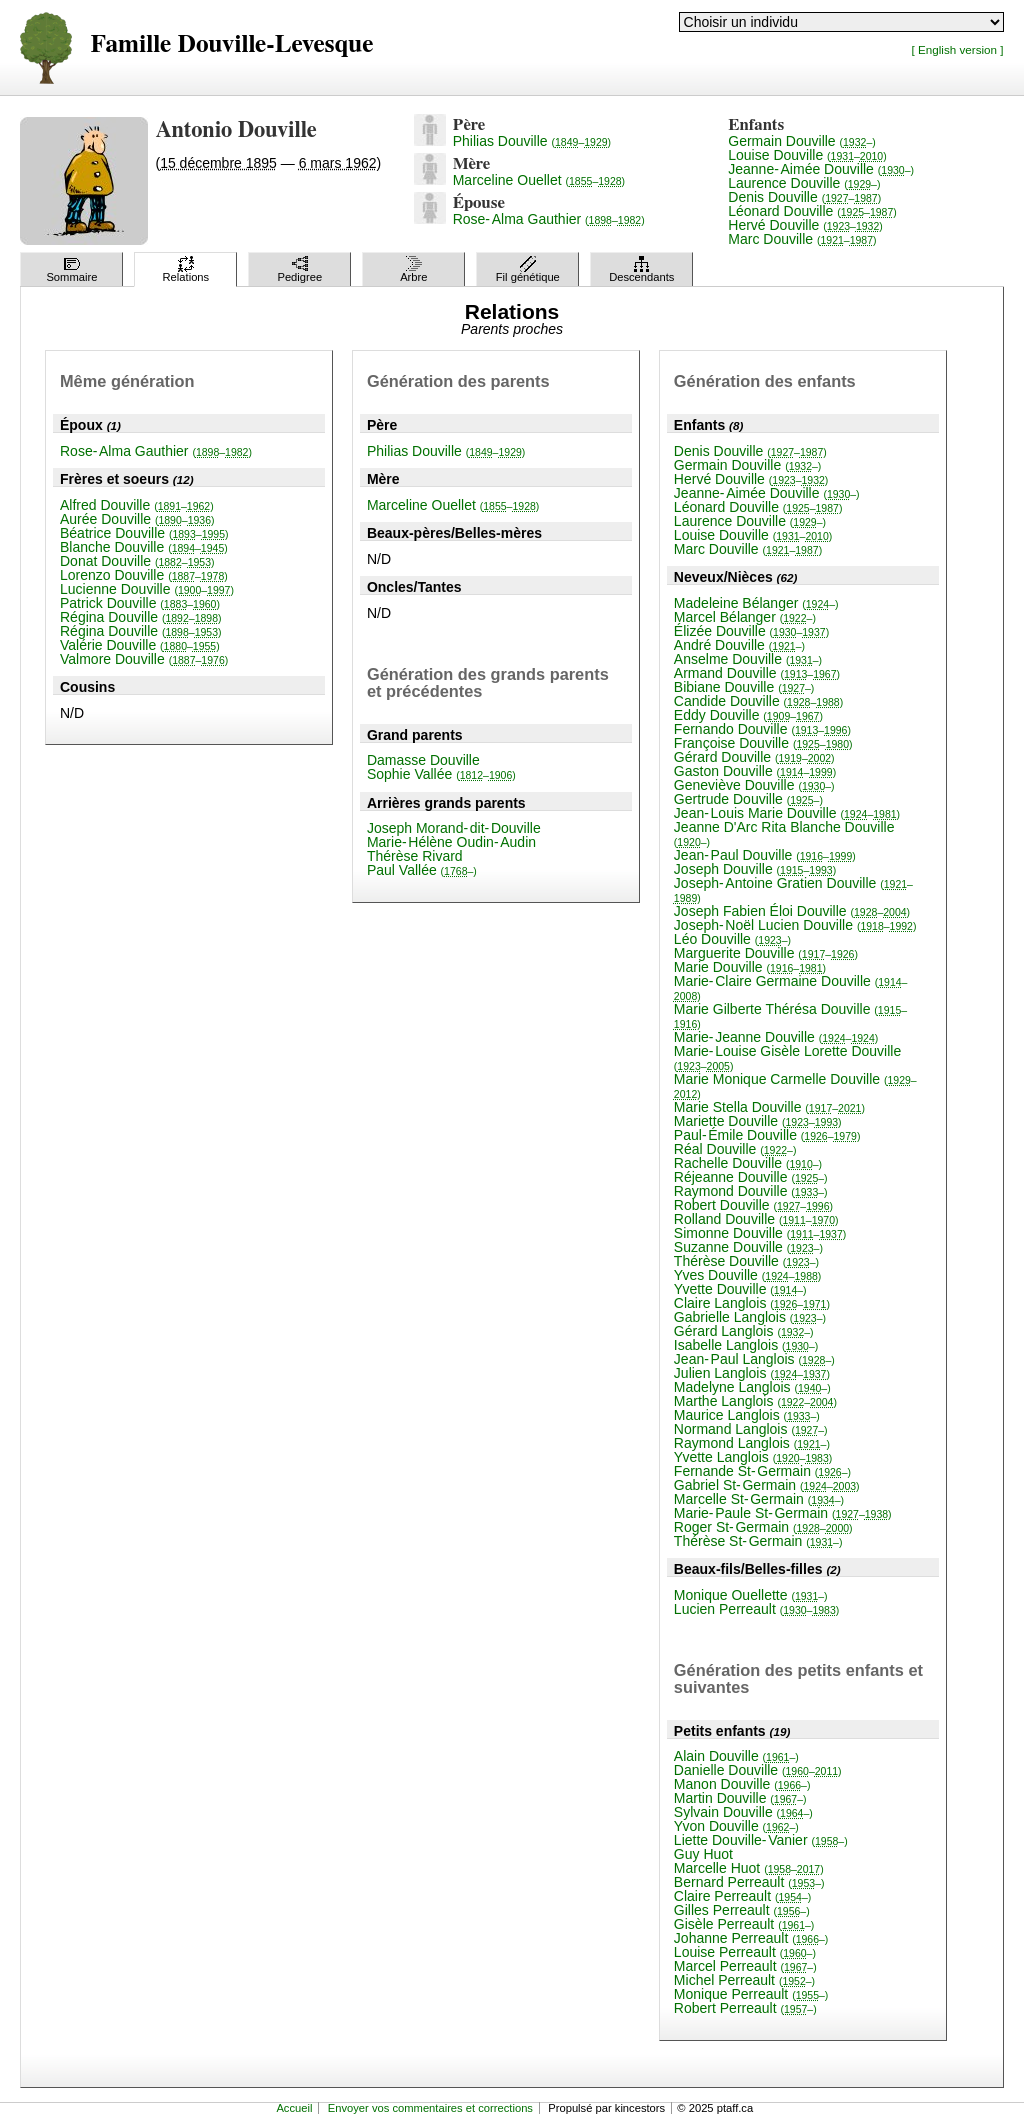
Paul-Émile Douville (767, 1135)
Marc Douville (802, 239)
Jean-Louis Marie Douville (787, 813)
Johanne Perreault (751, 1938)
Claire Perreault (742, 1896)
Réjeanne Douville (751, 1177)
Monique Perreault (751, 1994)
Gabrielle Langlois (750, 1317)
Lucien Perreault (756, 1609)
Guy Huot (703, 1854)
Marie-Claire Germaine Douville (791, 987)
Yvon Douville (736, 1826)
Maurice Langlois (747, 1415)
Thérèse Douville (746, 1261)
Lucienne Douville (147, 589)
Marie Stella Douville (769, 1107)
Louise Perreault (745, 1952)
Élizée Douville (751, 631)
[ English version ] (958, 49)
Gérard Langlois (744, 1331)
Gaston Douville (755, 771)
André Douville (739, 645)
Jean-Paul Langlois (754, 1359)
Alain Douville (736, 1756)
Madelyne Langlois (752, 1387)
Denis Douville (804, 197)
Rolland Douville (756, 1219)
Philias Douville (532, 141)
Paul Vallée (422, 870)
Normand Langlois (751, 1429)
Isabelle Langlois (746, 1345)
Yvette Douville (740, 1289)
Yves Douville (748, 1275)
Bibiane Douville (744, 687)
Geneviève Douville (754, 785)
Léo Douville (732, 939)
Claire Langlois (752, 1303)
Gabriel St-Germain (767, 1485)
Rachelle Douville (748, 1163)
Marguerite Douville (766, 953)
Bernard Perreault (749, 1882)
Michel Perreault (744, 1980)
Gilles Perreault (742, 1910)
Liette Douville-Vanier (761, 1840)
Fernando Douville (762, 729)
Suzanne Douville (748, 1247)
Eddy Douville (748, 715)
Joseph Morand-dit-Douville (454, 828)
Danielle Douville (758, 1770)
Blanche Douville (144, 547)
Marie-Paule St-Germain (783, 1513)
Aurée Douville (137, 519)
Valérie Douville (140, 645)
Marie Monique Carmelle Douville (795, 1085)
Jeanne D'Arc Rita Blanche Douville (784, 833)
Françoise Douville (763, 743)
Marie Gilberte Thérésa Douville (790, 1015)
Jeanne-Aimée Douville (821, 169)
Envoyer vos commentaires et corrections (430, 2108)
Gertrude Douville (748, 799)
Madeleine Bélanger (756, 603)
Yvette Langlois (753, 1457)
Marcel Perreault (745, 1966)
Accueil (294, 2108)
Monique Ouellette (751, 1595)
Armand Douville (757, 673)
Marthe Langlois (755, 1401)
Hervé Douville (805, 225)
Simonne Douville (760, 1233)
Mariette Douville (758, 1121)
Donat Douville (137, 561)
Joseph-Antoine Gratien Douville (793, 889)
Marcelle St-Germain (759, 1499)
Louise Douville (807, 155)
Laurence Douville (804, 183)
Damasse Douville (423, 760)
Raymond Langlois (752, 1443)
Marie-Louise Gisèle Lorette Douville (787, 1057)
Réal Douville (735, 1149)
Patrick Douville (140, 603)
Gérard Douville (754, 757)
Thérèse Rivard (415, 856)
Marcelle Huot (749, 1868)
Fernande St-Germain (762, 1471)
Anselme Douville (748, 659)
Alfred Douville (137, 505)
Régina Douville (141, 617)
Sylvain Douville (743, 1812)
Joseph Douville (755, 869)
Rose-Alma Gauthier (549, 219)
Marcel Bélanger (745, 617)
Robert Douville (753, 1205)
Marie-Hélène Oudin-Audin (451, 842)
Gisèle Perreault (744, 1924)
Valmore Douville (144, 659)
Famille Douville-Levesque (231, 44)
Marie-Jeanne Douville (776, 1037)
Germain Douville (801, 141)
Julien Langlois (752, 1373)
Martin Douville (740, 1798)
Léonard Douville (812, 211)
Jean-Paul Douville (765, 855)
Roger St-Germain (763, 1527)
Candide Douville (758, 701)
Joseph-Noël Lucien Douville (795, 925)
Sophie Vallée (441, 774)
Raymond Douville (751, 1191)
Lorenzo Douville (144, 575)
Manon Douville (742, 1784)
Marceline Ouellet (539, 180)
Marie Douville (750, 967)
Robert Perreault (745, 2008)
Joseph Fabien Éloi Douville (792, 911)
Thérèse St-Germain (758, 1541)
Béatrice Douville (144, 533)
